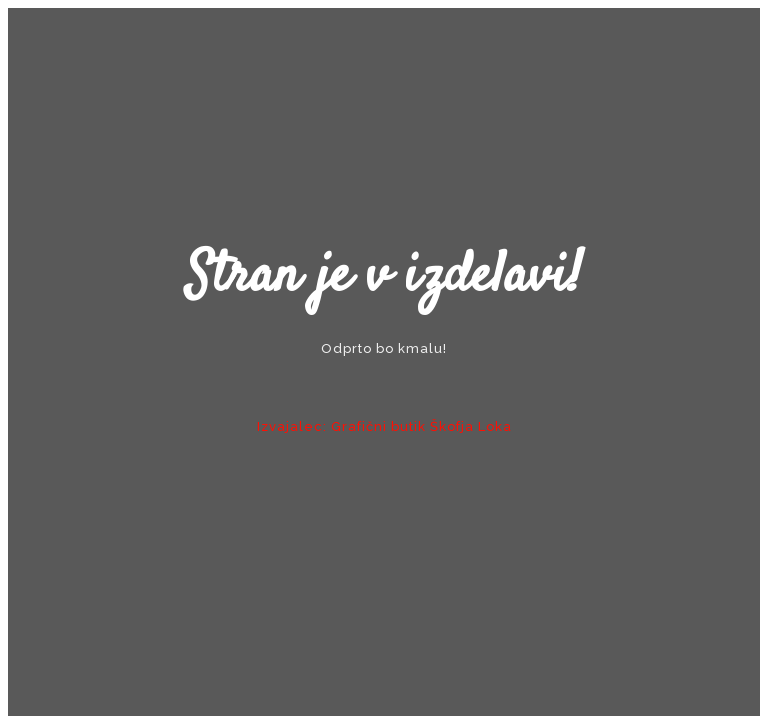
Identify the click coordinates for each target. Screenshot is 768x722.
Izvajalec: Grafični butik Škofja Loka (384, 426)
